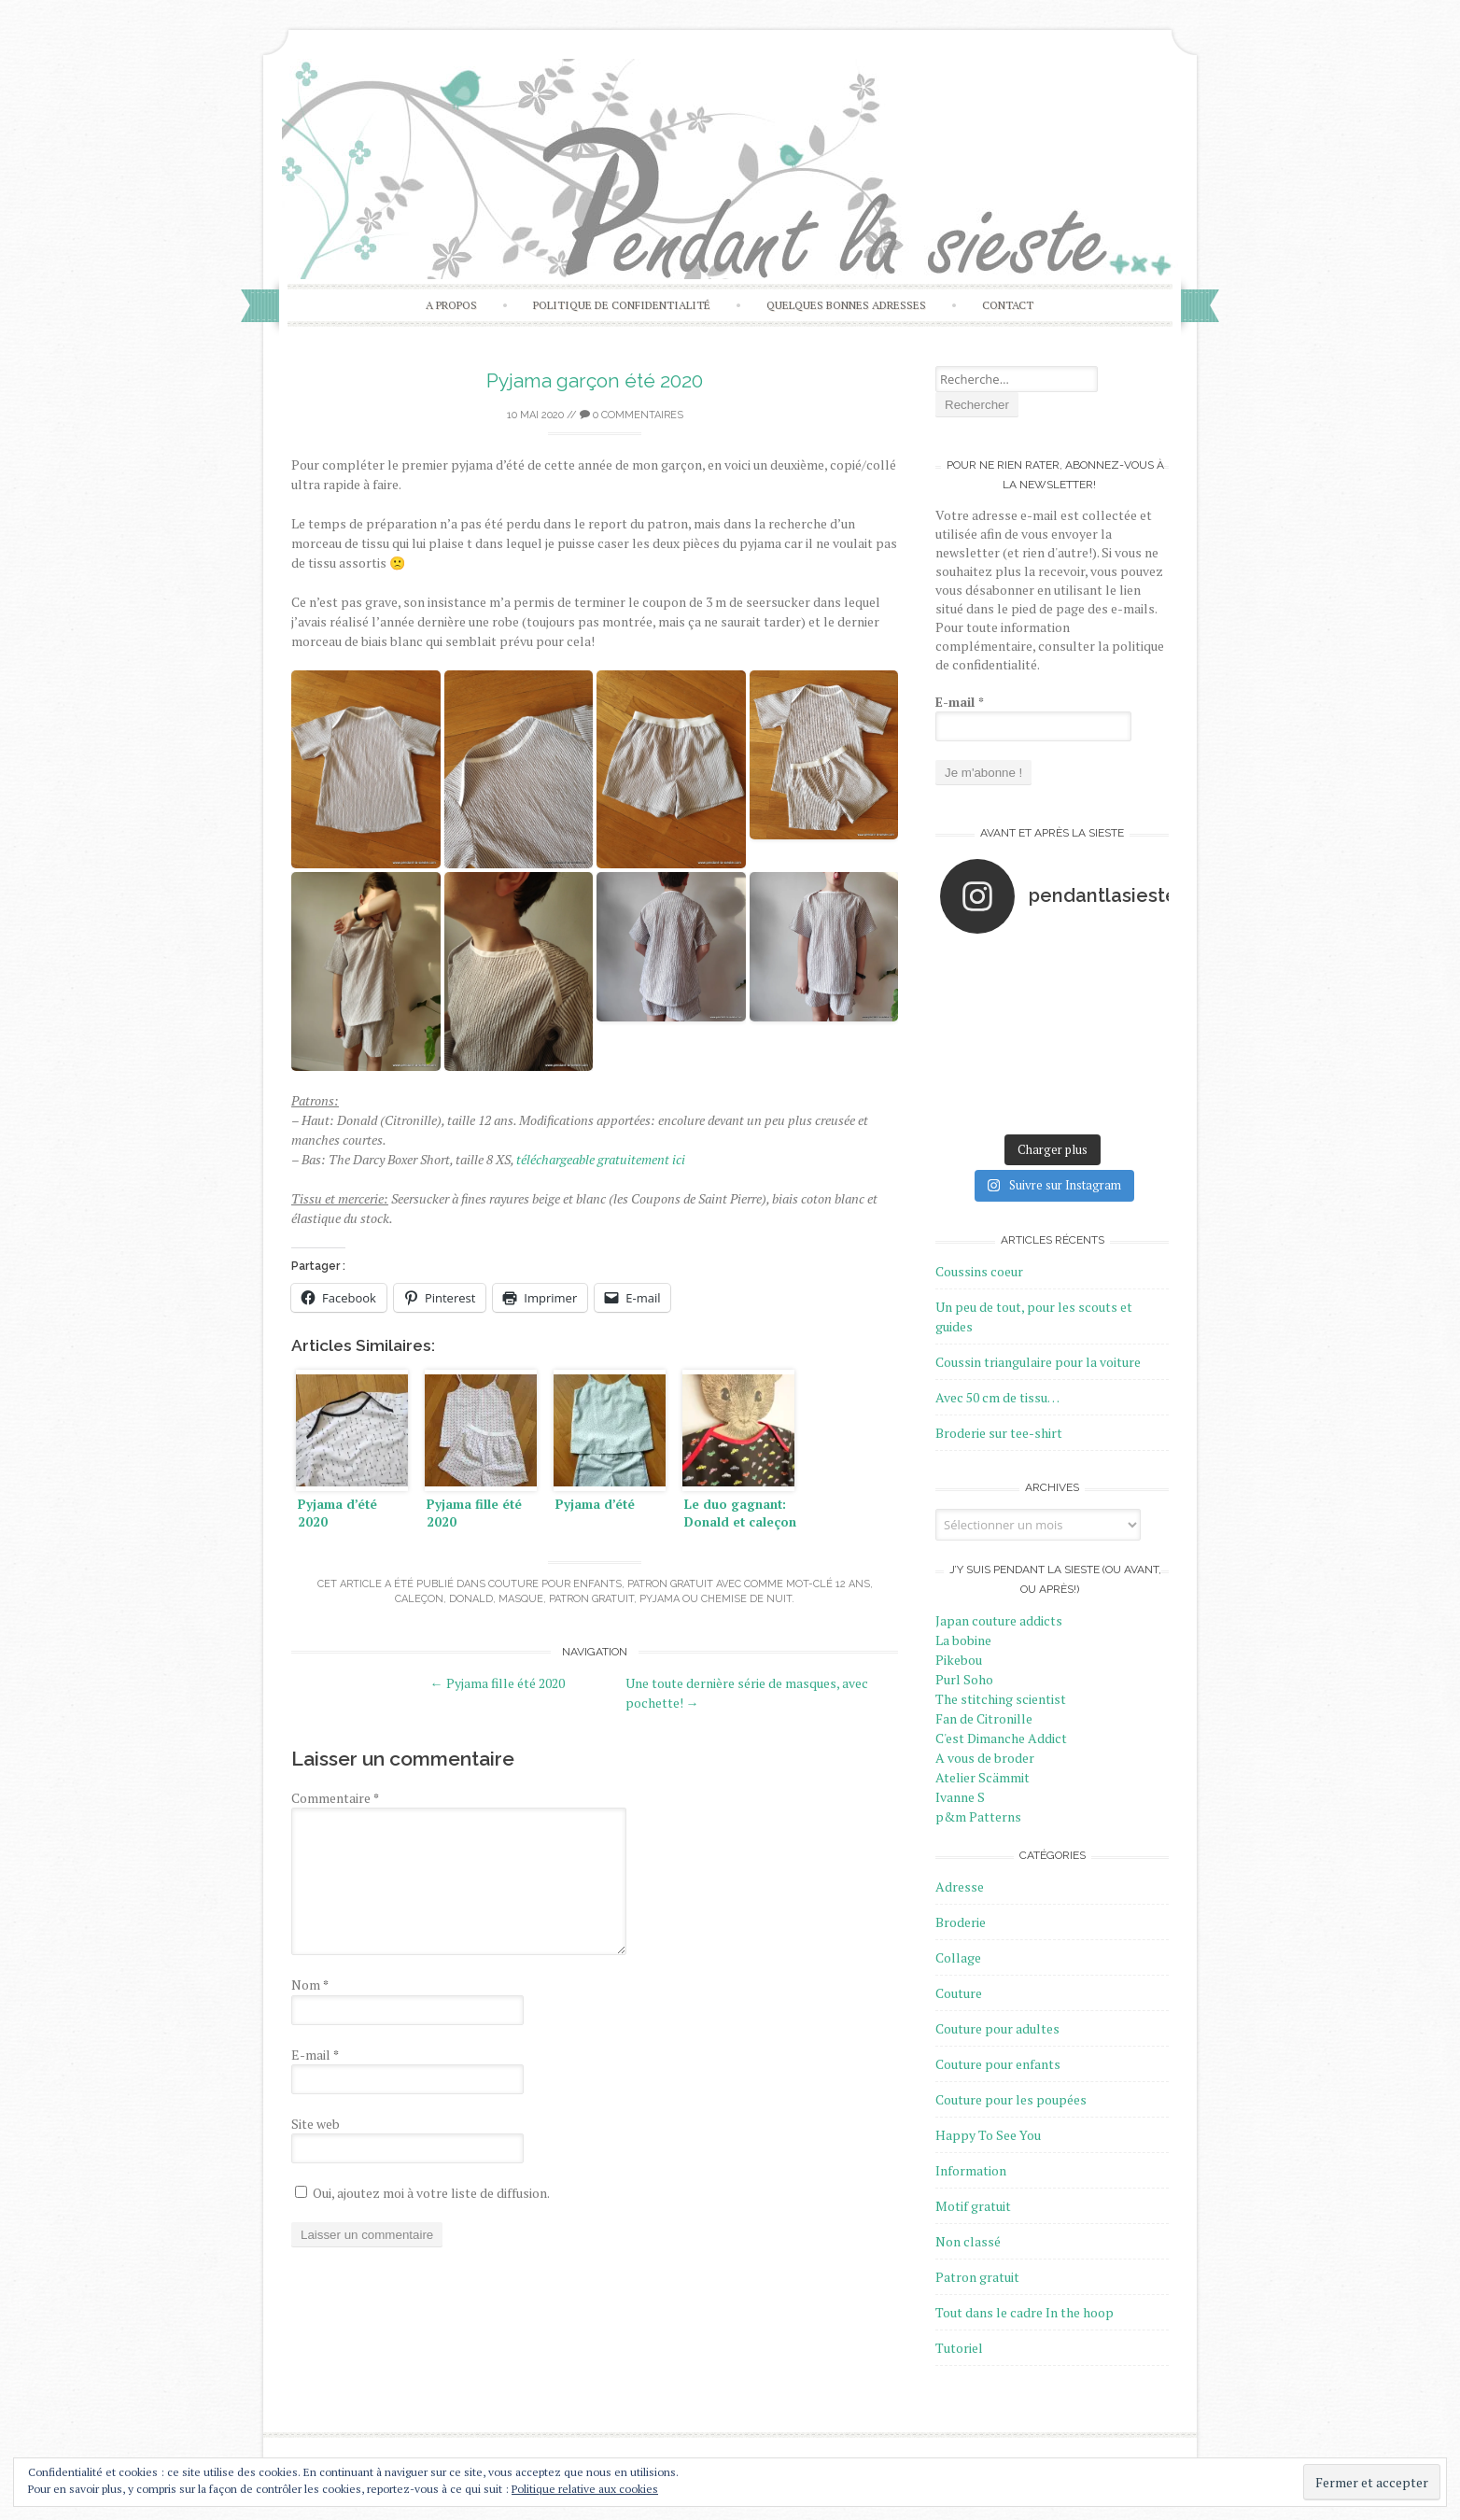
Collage (958, 1957)
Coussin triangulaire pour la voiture (1038, 1362)
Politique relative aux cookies (585, 2489)
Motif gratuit (973, 2206)
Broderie (960, 1922)
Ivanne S (960, 1797)
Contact (1007, 305)
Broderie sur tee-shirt (998, 1433)
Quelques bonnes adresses (846, 305)
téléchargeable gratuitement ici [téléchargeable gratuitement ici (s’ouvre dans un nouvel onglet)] (600, 1159)
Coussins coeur (979, 1271)
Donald (471, 1599)
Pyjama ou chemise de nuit (715, 1599)
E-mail (315, 2054)
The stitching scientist (1000, 1699)
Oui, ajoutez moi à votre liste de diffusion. (422, 2193)
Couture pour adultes (997, 2028)
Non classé (968, 2241)
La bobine (963, 1640)
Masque (520, 1599)
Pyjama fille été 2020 (497, 1683)
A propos (451, 305)
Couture (958, 1993)
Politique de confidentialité (621, 305)
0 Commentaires (631, 415)
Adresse (959, 1886)
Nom (310, 1984)
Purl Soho (964, 1679)
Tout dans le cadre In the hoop (1024, 2312)
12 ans (852, 1584)
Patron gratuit (670, 1584)
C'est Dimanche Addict (1001, 1738)
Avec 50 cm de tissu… (997, 1397)
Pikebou (958, 1659)
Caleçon (419, 1599)
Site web (315, 2124)
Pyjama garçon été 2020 (594, 380)
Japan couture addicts (998, 1620)
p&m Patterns (978, 1816)
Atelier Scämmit (982, 1777)
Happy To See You (988, 2135)
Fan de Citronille (983, 1718)
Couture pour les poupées (1011, 2099)
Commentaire (335, 1798)
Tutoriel (959, 2348)
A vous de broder (984, 1758)
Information (970, 2170)
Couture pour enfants (555, 1584)
